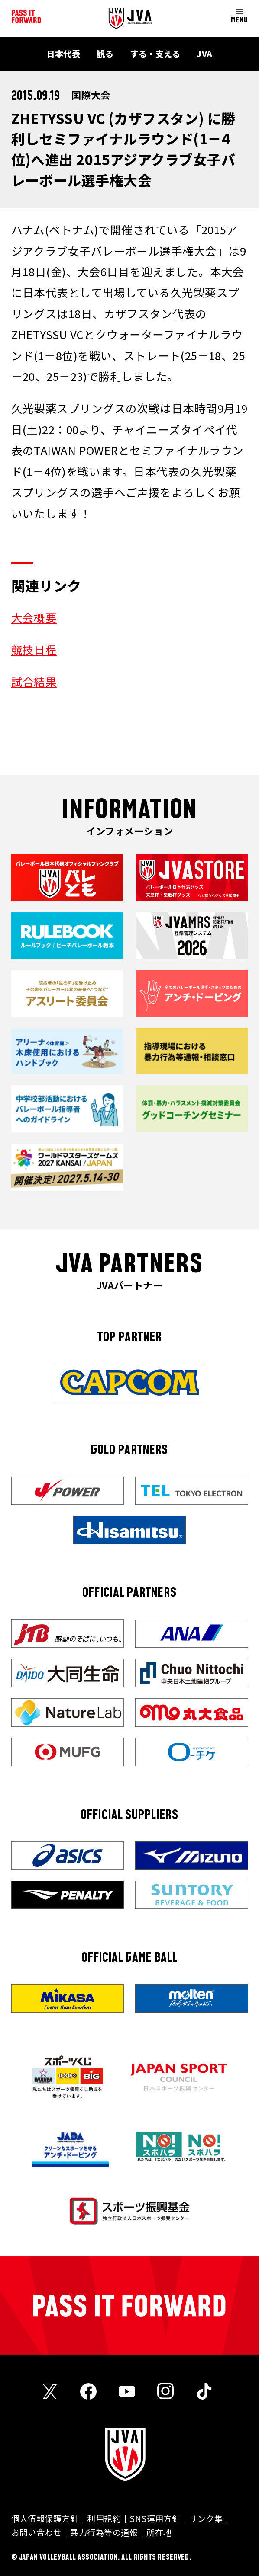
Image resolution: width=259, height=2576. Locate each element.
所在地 (159, 2532)
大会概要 (34, 617)
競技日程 (34, 649)
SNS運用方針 (155, 2518)
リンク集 (206, 2518)
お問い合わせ (36, 2532)
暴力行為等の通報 (104, 2532)
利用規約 (104, 2518)
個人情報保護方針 (45, 2518)
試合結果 (34, 681)
